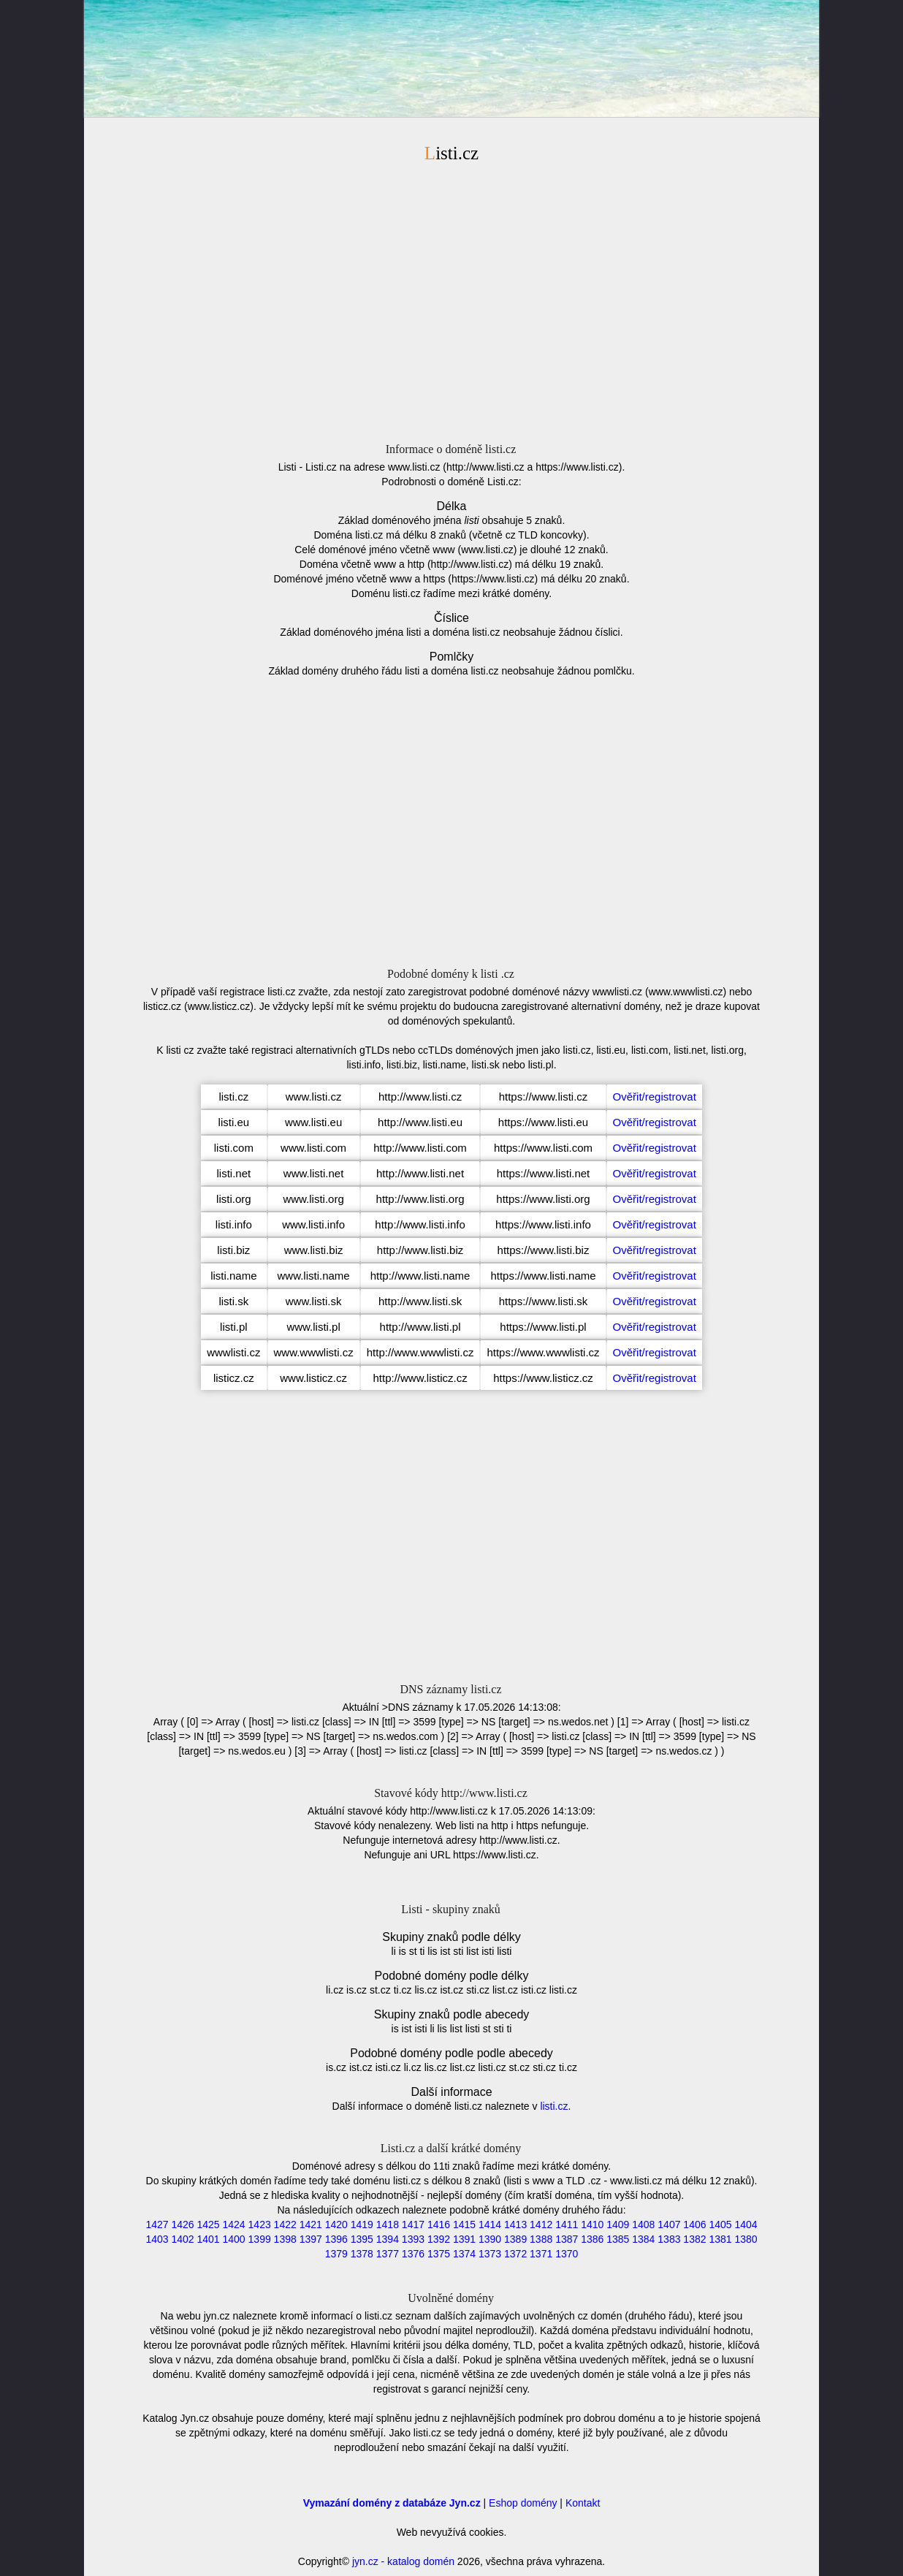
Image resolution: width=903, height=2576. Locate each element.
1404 (745, 2224)
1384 (643, 2239)
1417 (413, 2224)
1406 (694, 2224)
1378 (362, 2254)
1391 (464, 2239)
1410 (592, 2224)
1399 (259, 2239)
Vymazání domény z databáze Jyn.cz (392, 2503)
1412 (541, 2224)
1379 (336, 2254)
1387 (566, 2239)
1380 (745, 2239)
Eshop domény (523, 2503)
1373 (490, 2254)
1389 (515, 2239)
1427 (156, 2224)
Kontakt (582, 2503)
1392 (438, 2239)
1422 (285, 2224)
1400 (234, 2239)
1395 (362, 2239)
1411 (566, 2224)
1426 (182, 2224)
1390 (490, 2239)
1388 (541, 2239)
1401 (208, 2239)
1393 (413, 2239)
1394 (387, 2239)
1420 (336, 2224)
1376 (413, 2254)
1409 (617, 2224)
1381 (720, 2239)
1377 (387, 2254)
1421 (311, 2224)
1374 (464, 2254)
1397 (311, 2239)
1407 (669, 2224)
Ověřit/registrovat (654, 1096)
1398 (285, 2239)
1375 (438, 2254)
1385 (617, 2239)
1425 (208, 2224)
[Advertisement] (451, 300)
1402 (182, 2239)
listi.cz (554, 2106)
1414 (490, 2224)
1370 (566, 2254)
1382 (694, 2239)
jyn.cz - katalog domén (403, 2561)
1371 (541, 2254)
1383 (669, 2239)
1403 (156, 2239)
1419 (362, 2224)
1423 (259, 2224)
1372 (515, 2254)
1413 (515, 2224)
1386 (592, 2239)
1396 (336, 2239)
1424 (234, 2224)
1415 (464, 2224)
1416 (438, 2224)
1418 (387, 2224)
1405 (720, 2224)
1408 (643, 2224)
